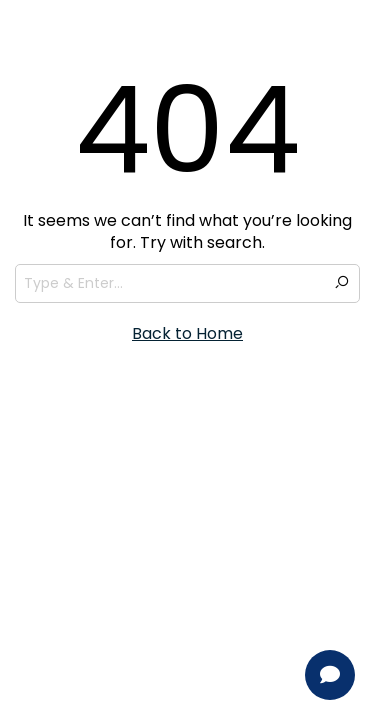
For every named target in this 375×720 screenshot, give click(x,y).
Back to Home (187, 333)
